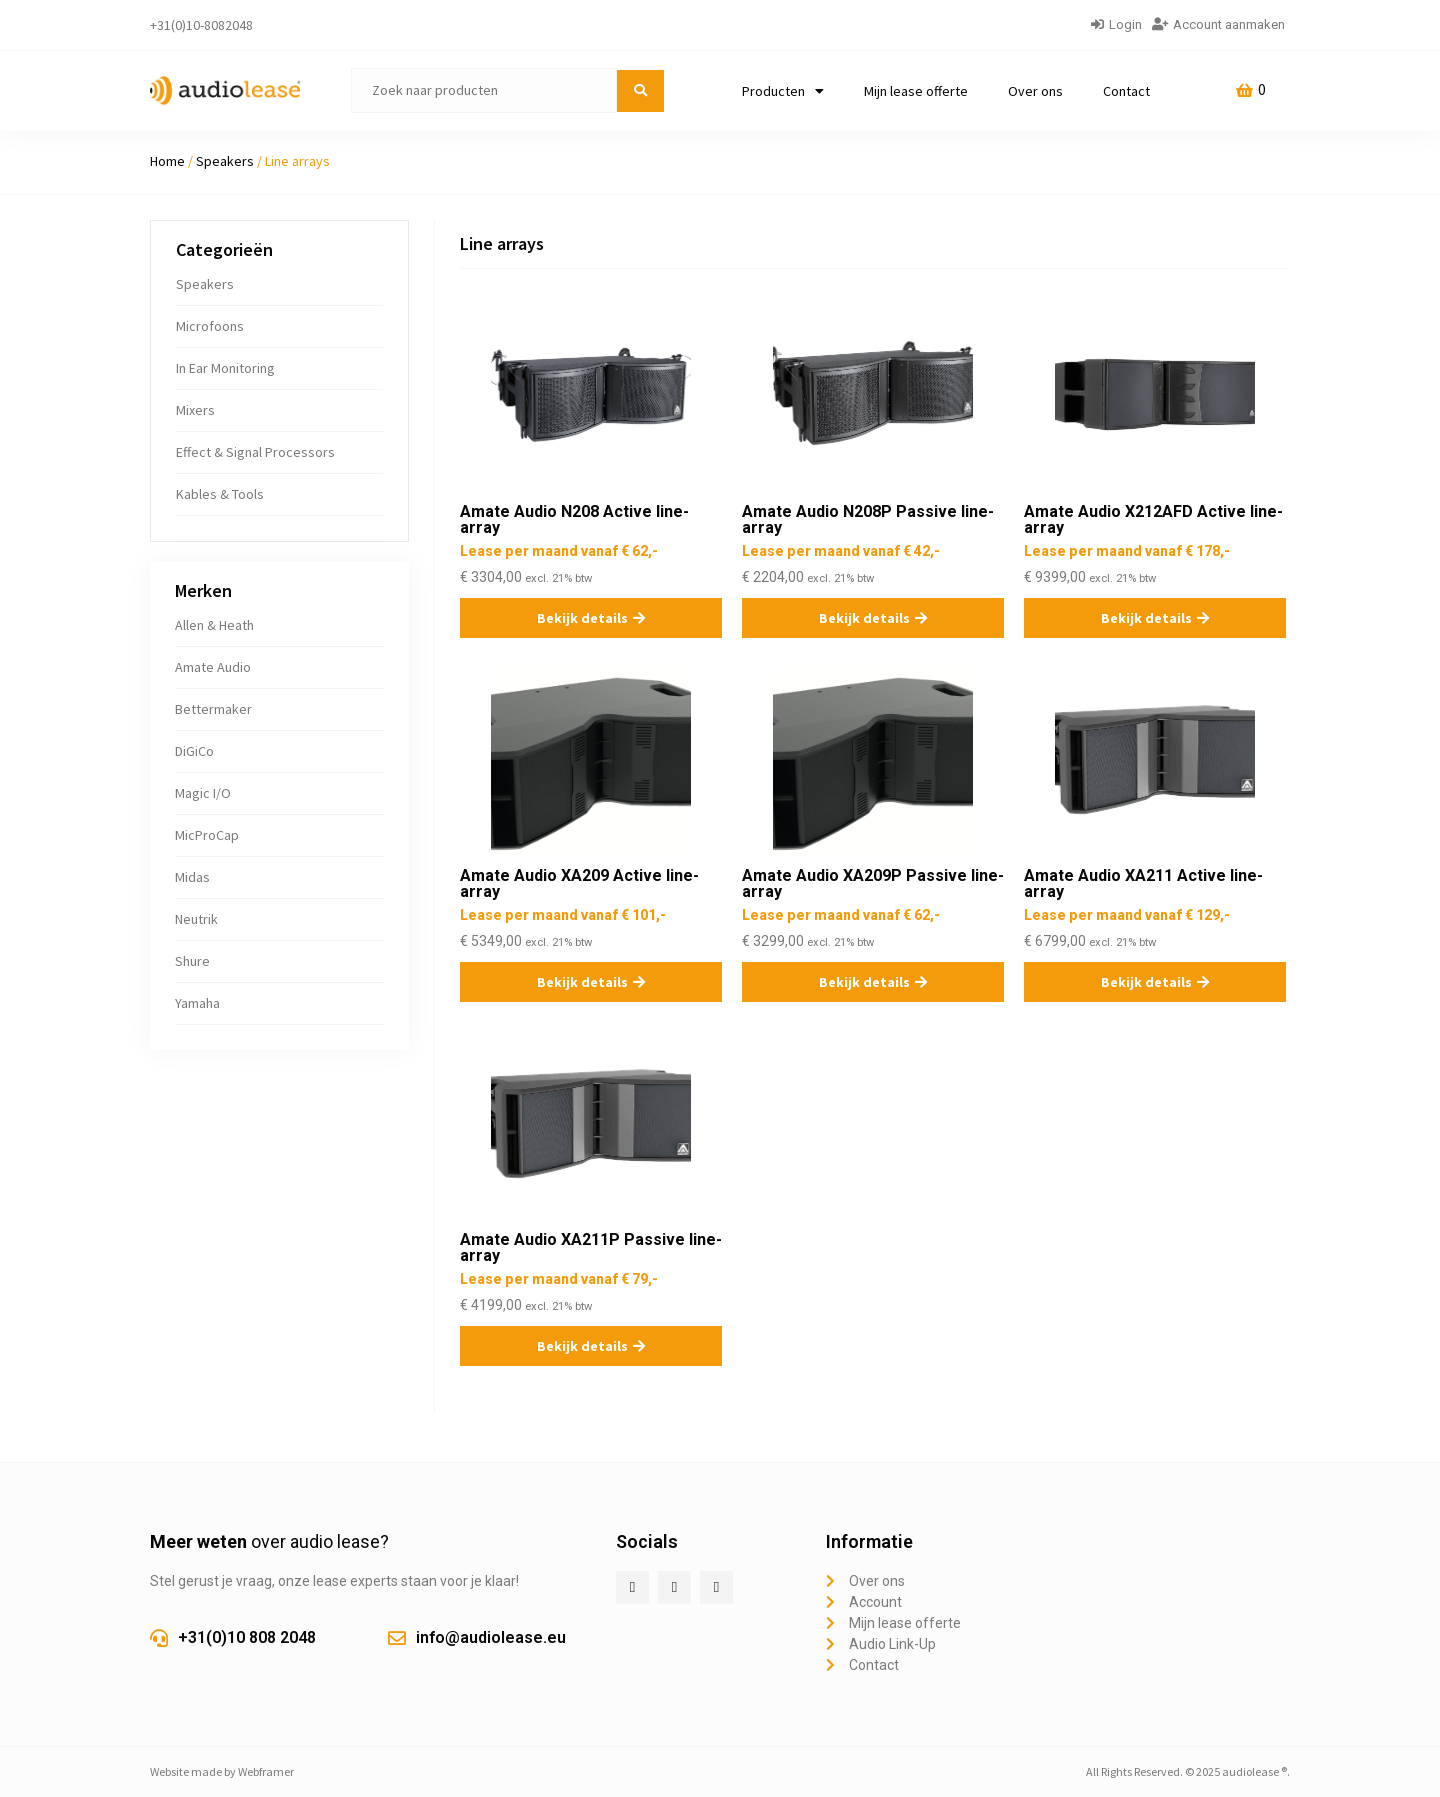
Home (167, 161)
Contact (1126, 91)
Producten (783, 91)
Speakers (225, 161)
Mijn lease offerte (916, 91)
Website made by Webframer (222, 1771)
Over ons (1035, 91)
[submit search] (640, 91)
